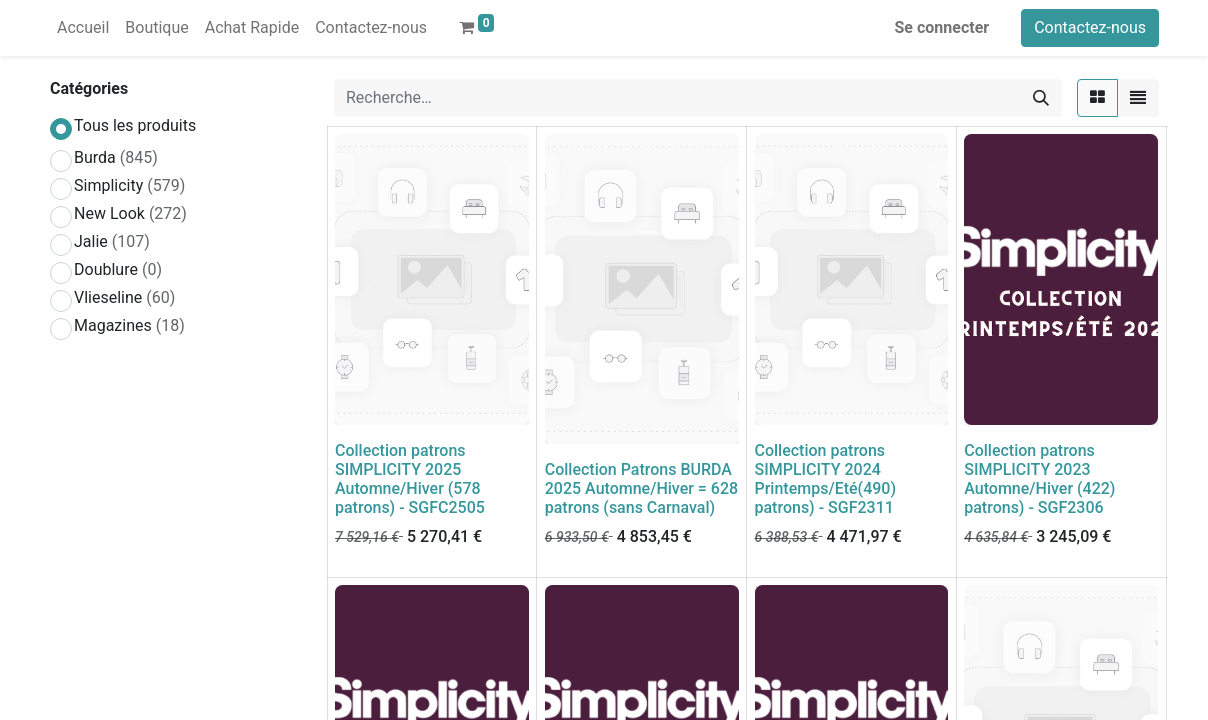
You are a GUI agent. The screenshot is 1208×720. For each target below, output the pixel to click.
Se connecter (942, 27)
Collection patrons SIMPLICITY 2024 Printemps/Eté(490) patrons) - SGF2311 (826, 479)
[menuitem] (83, 28)
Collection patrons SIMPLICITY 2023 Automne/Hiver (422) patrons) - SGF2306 (1039, 479)
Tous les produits (135, 125)
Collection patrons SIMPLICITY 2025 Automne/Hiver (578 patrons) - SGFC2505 (410, 479)
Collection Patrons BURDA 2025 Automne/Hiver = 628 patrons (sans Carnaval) (641, 488)
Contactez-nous (1090, 27)
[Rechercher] (1041, 98)
